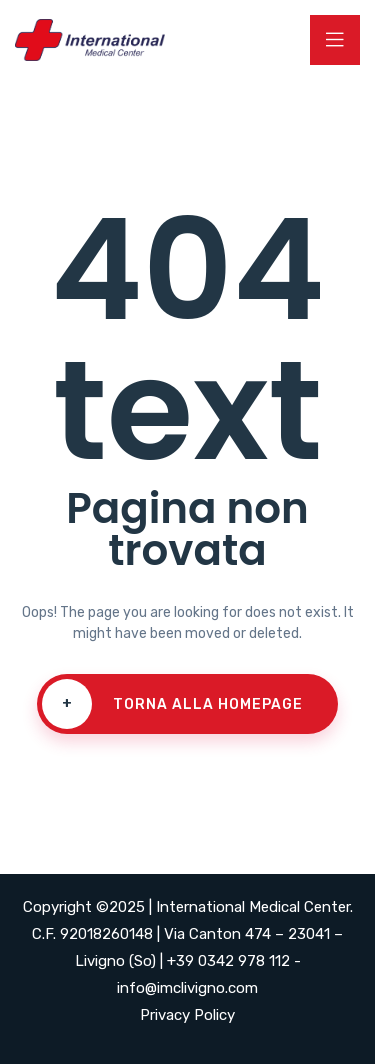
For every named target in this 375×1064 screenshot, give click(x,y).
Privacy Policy (187, 1015)
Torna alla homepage (172, 704)
